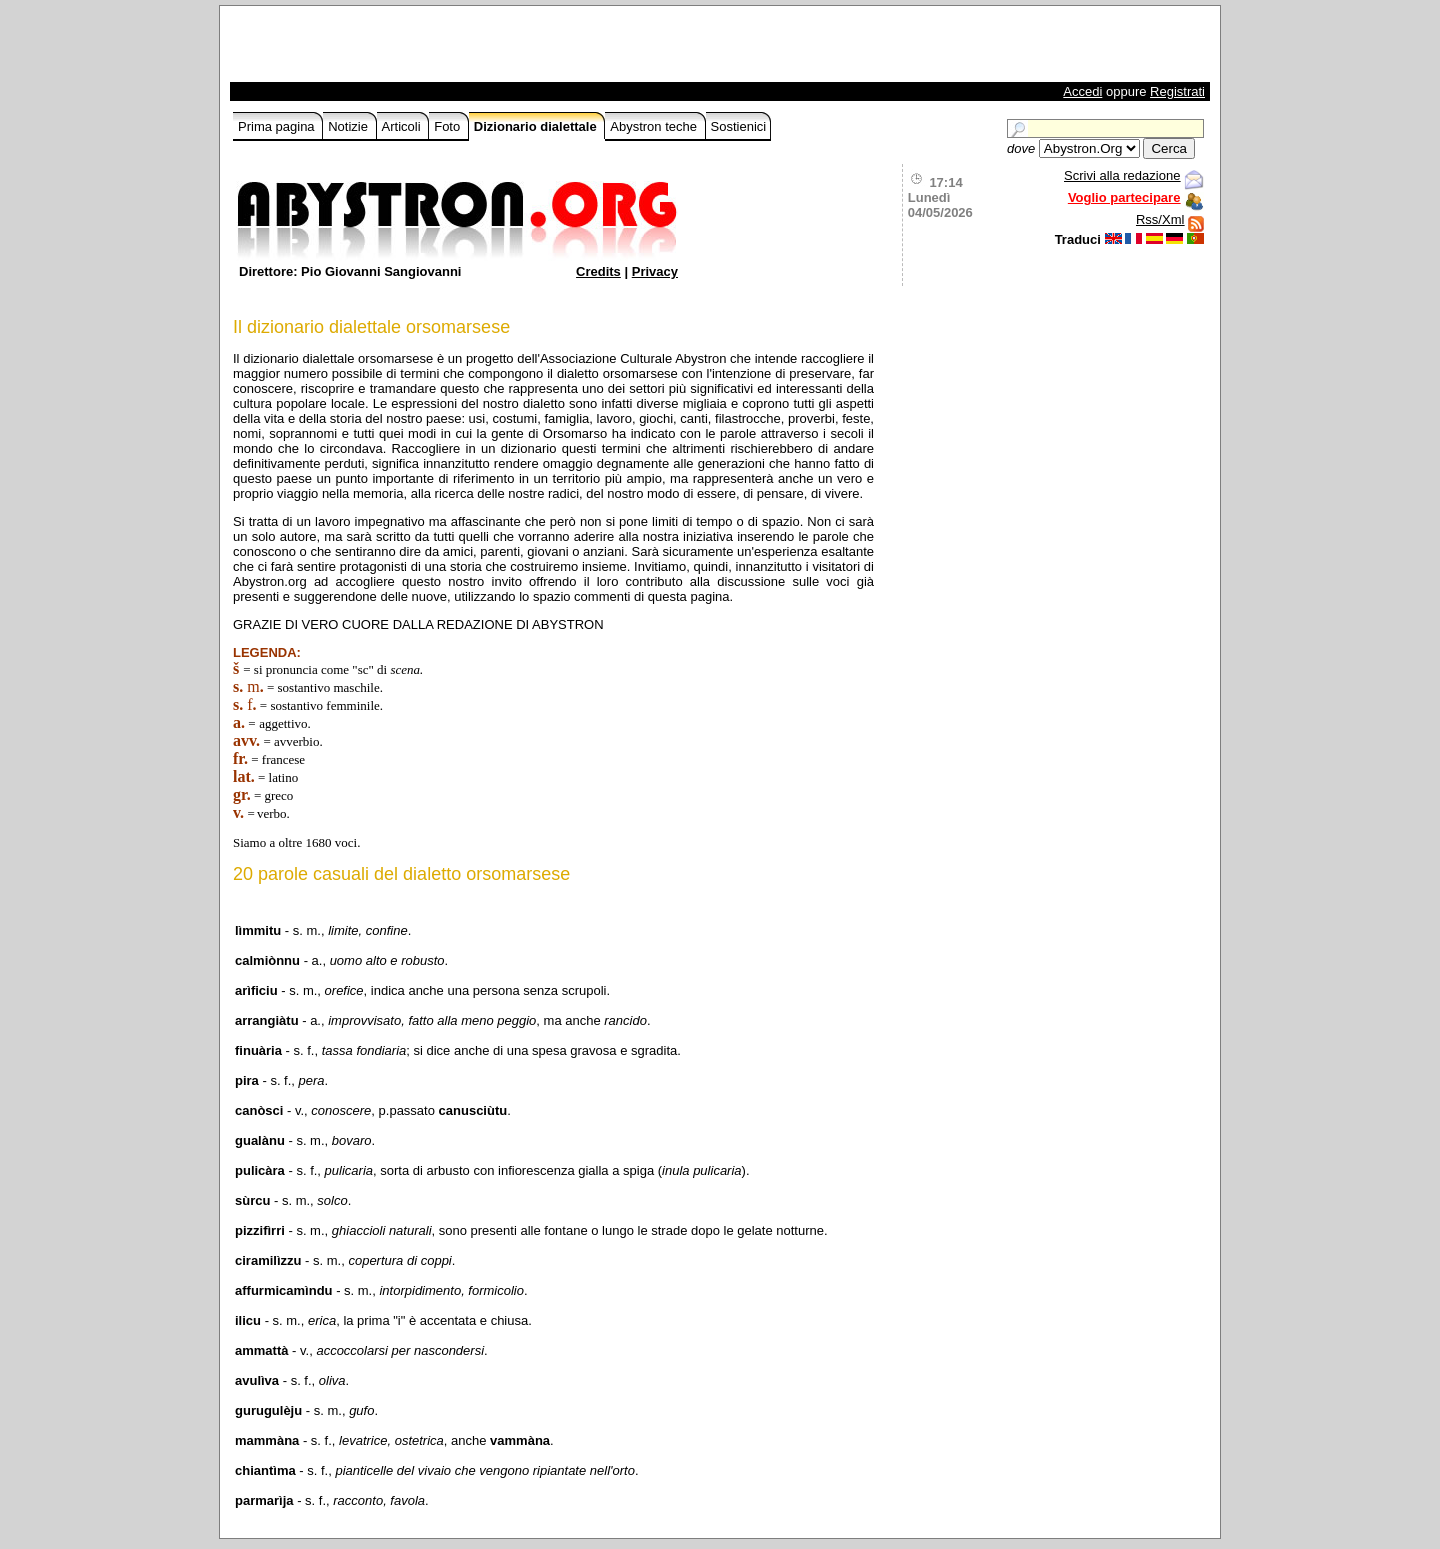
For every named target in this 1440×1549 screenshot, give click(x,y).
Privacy (655, 271)
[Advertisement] (467, 49)
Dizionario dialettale (537, 126)
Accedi (1082, 91)
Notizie (349, 126)
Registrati (1177, 91)
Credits (598, 271)
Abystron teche (655, 126)
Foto (449, 126)
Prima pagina (278, 126)
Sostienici (739, 126)
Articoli (403, 126)
